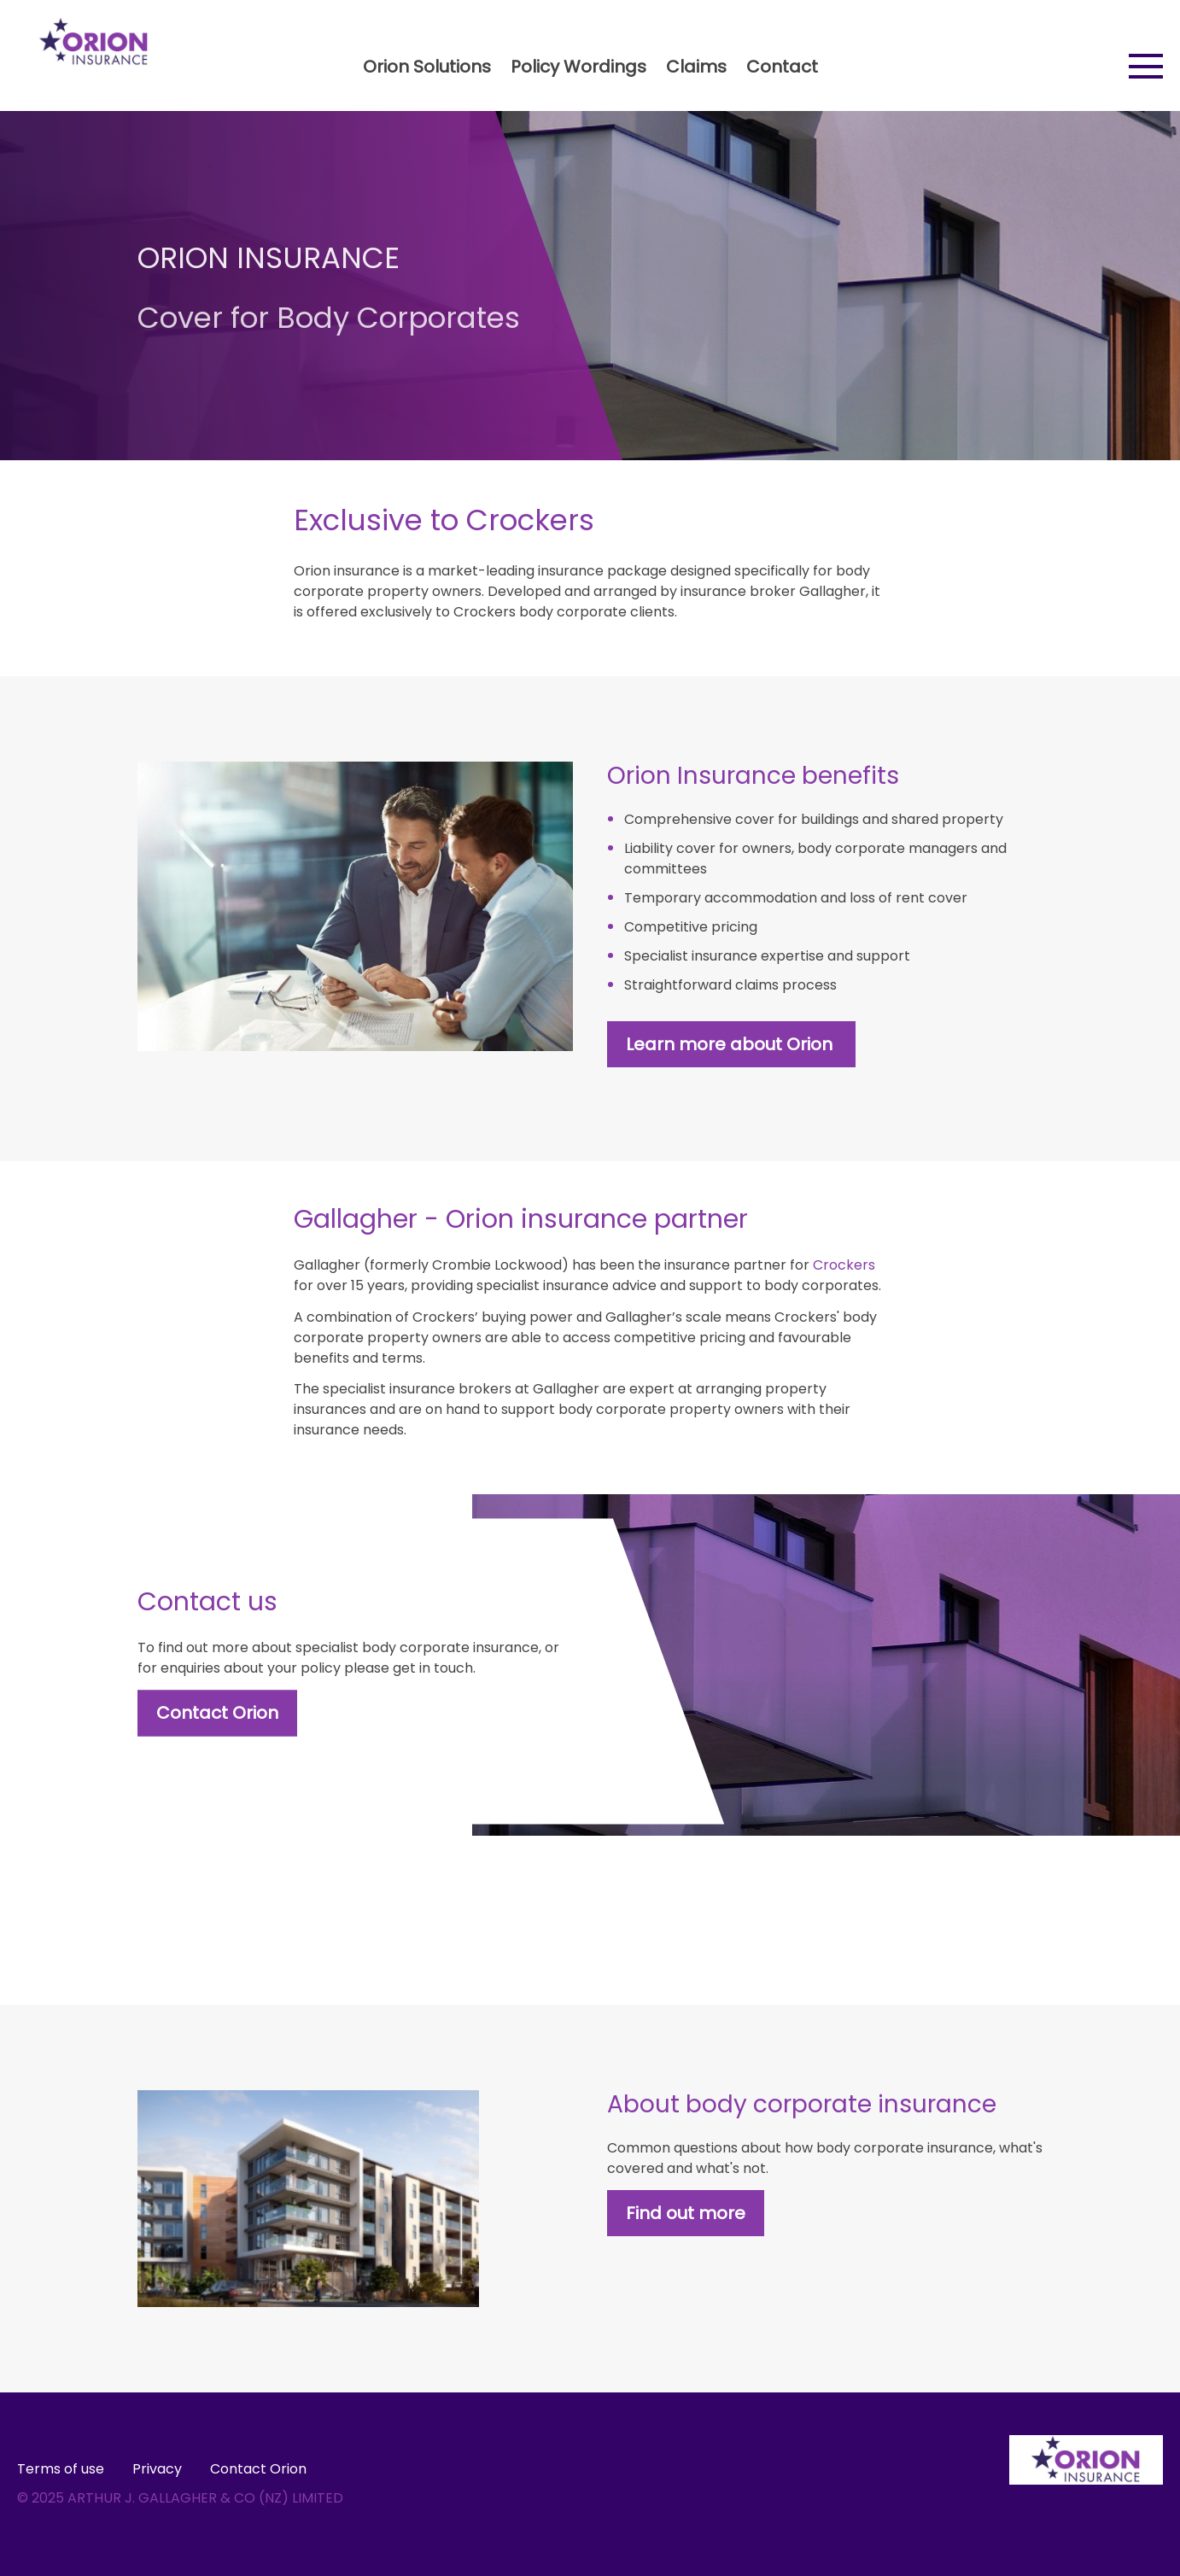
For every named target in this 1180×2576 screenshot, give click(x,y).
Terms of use (60, 2469)
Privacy (157, 2469)
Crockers (844, 1265)
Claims (696, 67)
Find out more (685, 2213)
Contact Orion (217, 1713)
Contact (782, 67)
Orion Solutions (427, 67)
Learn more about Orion (731, 1044)
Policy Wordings (578, 67)
